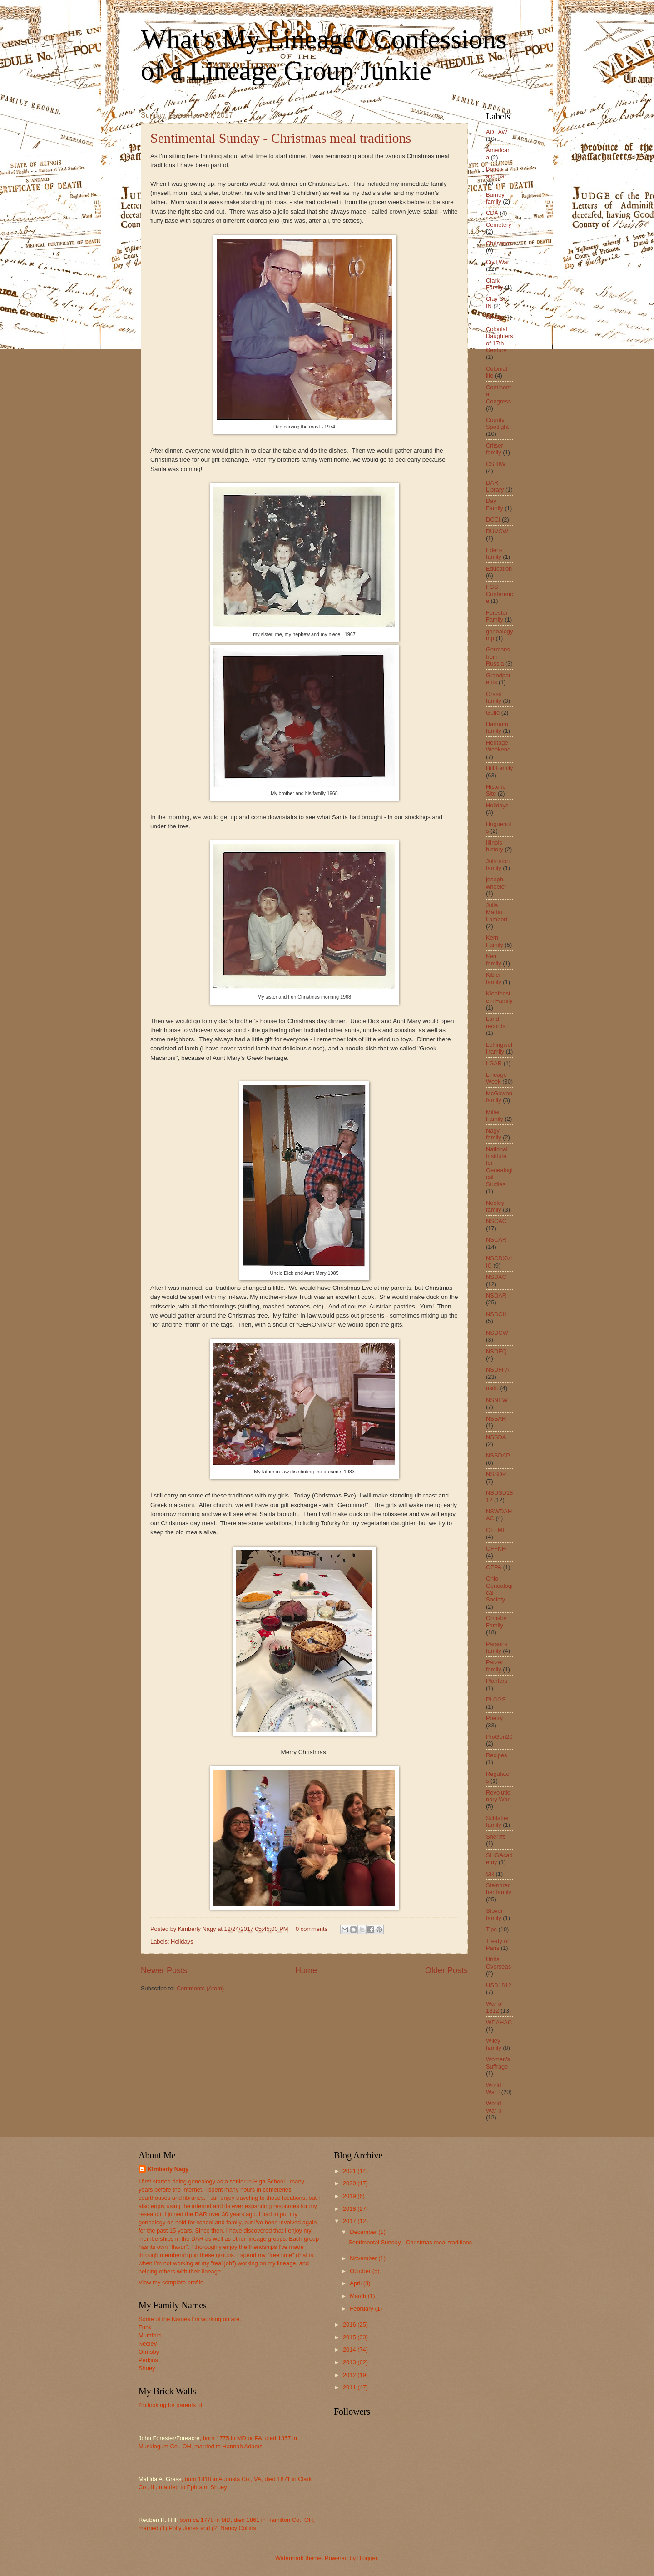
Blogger (367, 2558)
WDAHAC (499, 2022)
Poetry (494, 1718)
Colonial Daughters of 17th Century (499, 339)
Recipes (496, 1755)
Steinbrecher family (498, 1888)
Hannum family (497, 727)
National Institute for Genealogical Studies (499, 1167)
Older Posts (446, 1970)
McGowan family (499, 1097)
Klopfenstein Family (499, 997)
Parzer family (494, 1665)
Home (306, 1970)
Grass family (493, 697)
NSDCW (497, 1332)
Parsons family (496, 1647)
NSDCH (496, 1314)
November (364, 2258)
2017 (350, 2221)
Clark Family (494, 284)
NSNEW (497, 1400)
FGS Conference (499, 593)
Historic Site (495, 790)
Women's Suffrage (498, 2062)
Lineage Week (496, 1078)
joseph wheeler (496, 883)
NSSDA (496, 1437)
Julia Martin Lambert (496, 912)
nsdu (492, 1388)
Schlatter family (497, 1821)
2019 (350, 2196)
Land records (495, 1022)
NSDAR (496, 1295)
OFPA (493, 1567)
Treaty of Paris (497, 1944)
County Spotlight (497, 423)
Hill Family (499, 768)
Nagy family (493, 1134)
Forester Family (497, 616)
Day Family (494, 504)
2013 (350, 2362)
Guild (493, 712)
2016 (350, 2324)
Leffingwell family (499, 1048)
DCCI (493, 519)
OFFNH (496, 1548)
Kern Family (494, 941)
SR (490, 1873)
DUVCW (497, 531)
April (356, 2283)
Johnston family (498, 864)
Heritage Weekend (498, 746)
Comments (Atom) (200, 1988)
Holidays (182, 1941)
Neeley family (495, 1206)
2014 (350, 2349)
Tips (491, 1929)
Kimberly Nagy (168, 2169)
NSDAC (496, 1276)
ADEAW (496, 132)
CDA (492, 212)
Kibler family (493, 978)
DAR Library (495, 486)
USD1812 (498, 1985)
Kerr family (493, 959)
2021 (350, 2171)
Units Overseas (498, 1962)
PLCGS (496, 1699)
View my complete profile (171, 2282)
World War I (493, 2088)
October (361, 2271)
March (358, 2296)
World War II (493, 2107)
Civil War (497, 262)
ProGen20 (499, 1736)
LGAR (494, 1063)
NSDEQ (496, 1351)
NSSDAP (498, 1455)
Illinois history (494, 846)
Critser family (494, 449)
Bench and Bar (496, 172)
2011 (350, 2387)
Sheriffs (495, 1836)
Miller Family (494, 1115)
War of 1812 (494, 2007)
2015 (350, 2337)
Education (499, 568)
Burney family (495, 198)
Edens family (494, 553)
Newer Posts (164, 1970)
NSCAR (496, 1239)
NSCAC (496, 1221)
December (364, 2231)
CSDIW (495, 464)
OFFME (496, 1530)
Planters (496, 1680)
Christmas (499, 243)
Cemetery (498, 224)
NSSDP (496, 1474)
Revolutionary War (498, 1796)
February (362, 2308)
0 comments (311, 1928)
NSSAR (496, 1418)
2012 (350, 2375)
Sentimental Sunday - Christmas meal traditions (280, 137)
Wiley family (493, 2044)
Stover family (494, 1914)
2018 (350, 2208)
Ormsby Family (496, 1621)
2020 (350, 2183)
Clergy (494, 317)
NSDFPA (497, 1369)
